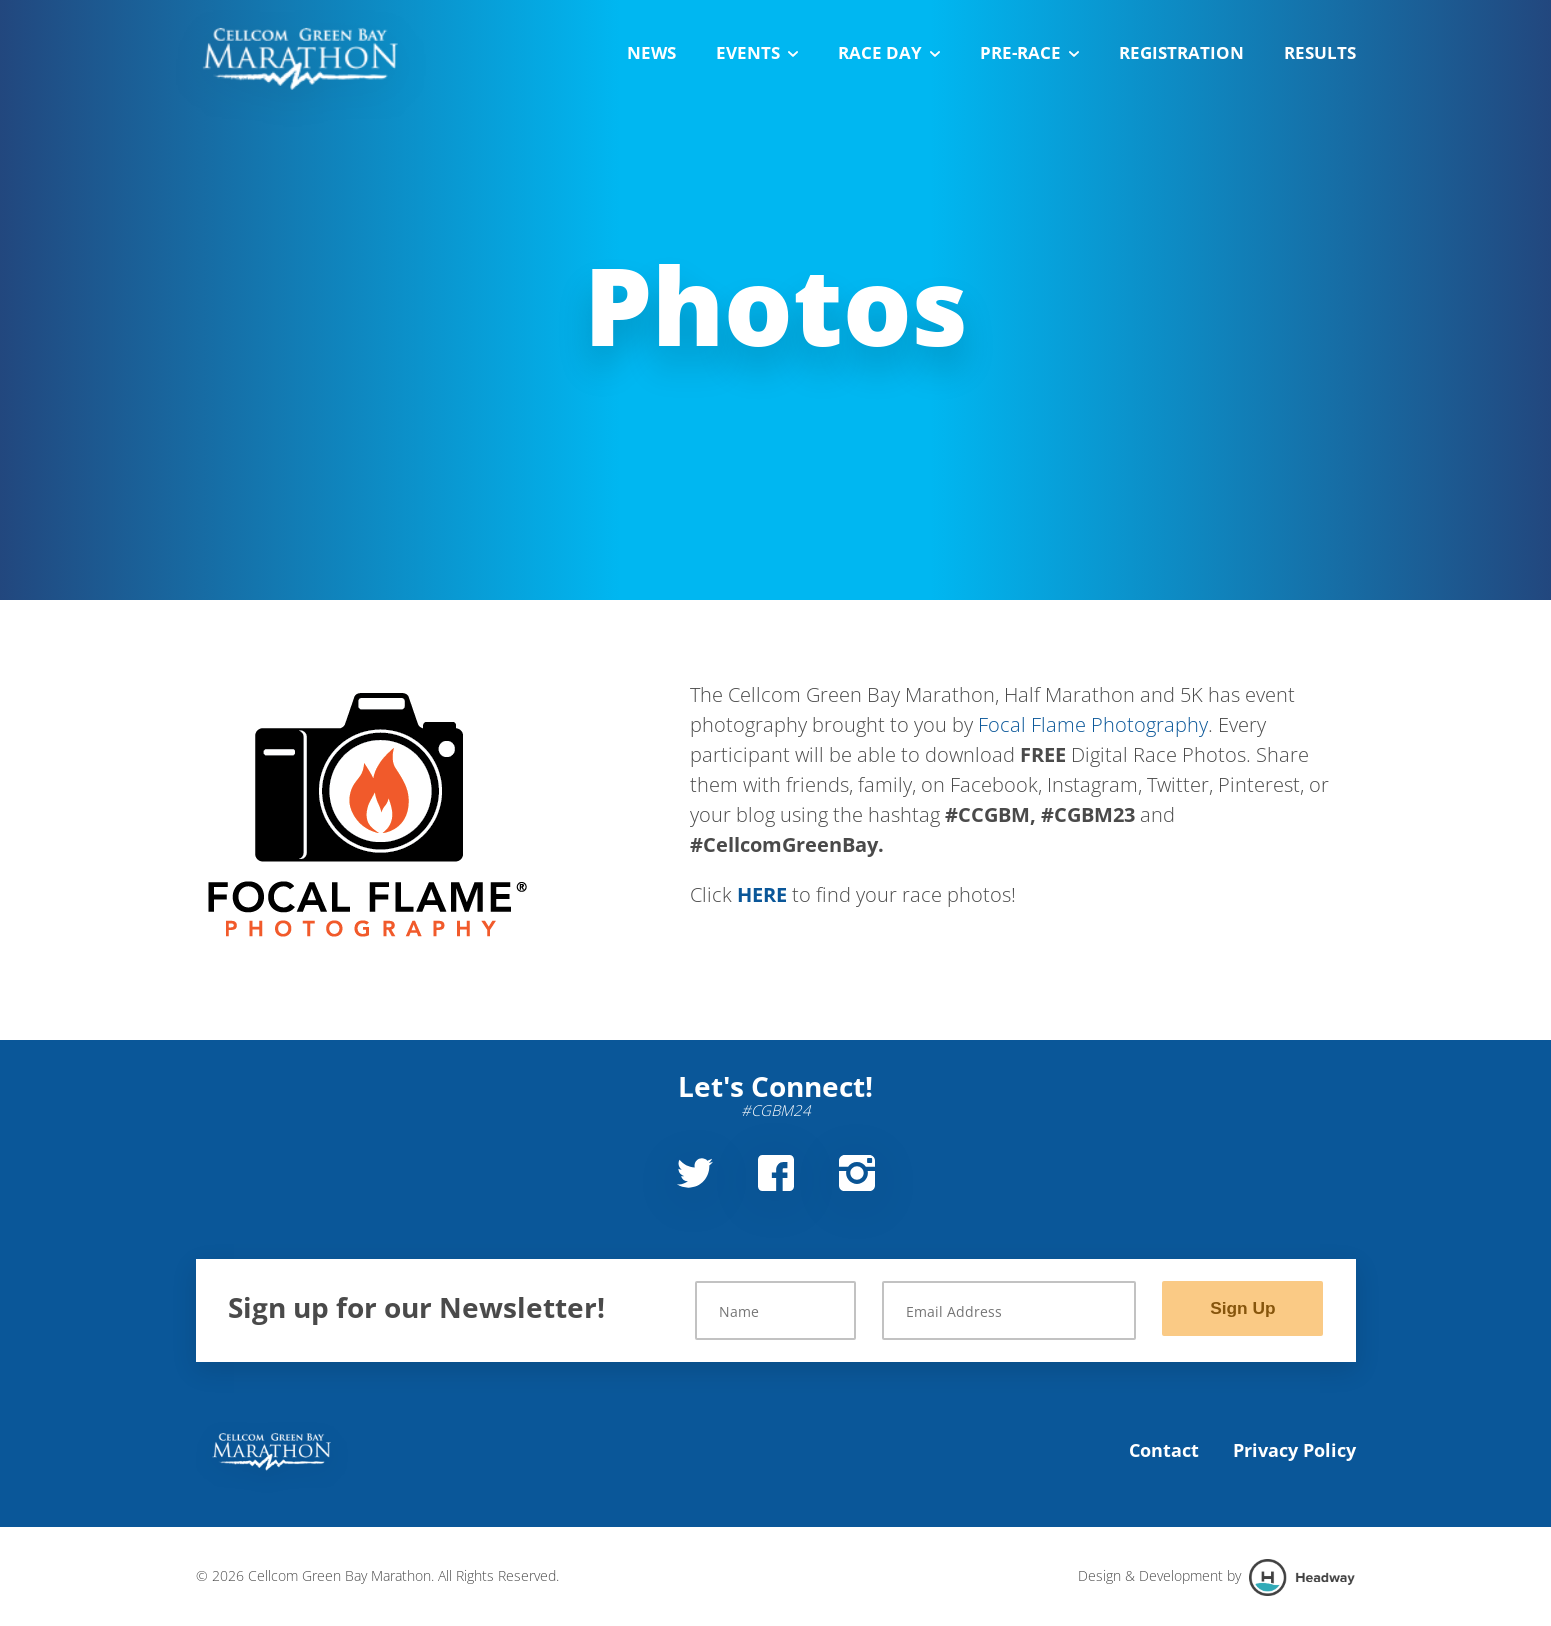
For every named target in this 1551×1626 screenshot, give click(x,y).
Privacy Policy (1294, 1450)
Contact (1164, 1450)
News (651, 52)
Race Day (889, 52)
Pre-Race (1029, 52)
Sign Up (1243, 1308)
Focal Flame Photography (1093, 724)
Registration (1181, 52)
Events (757, 52)
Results (1320, 52)
